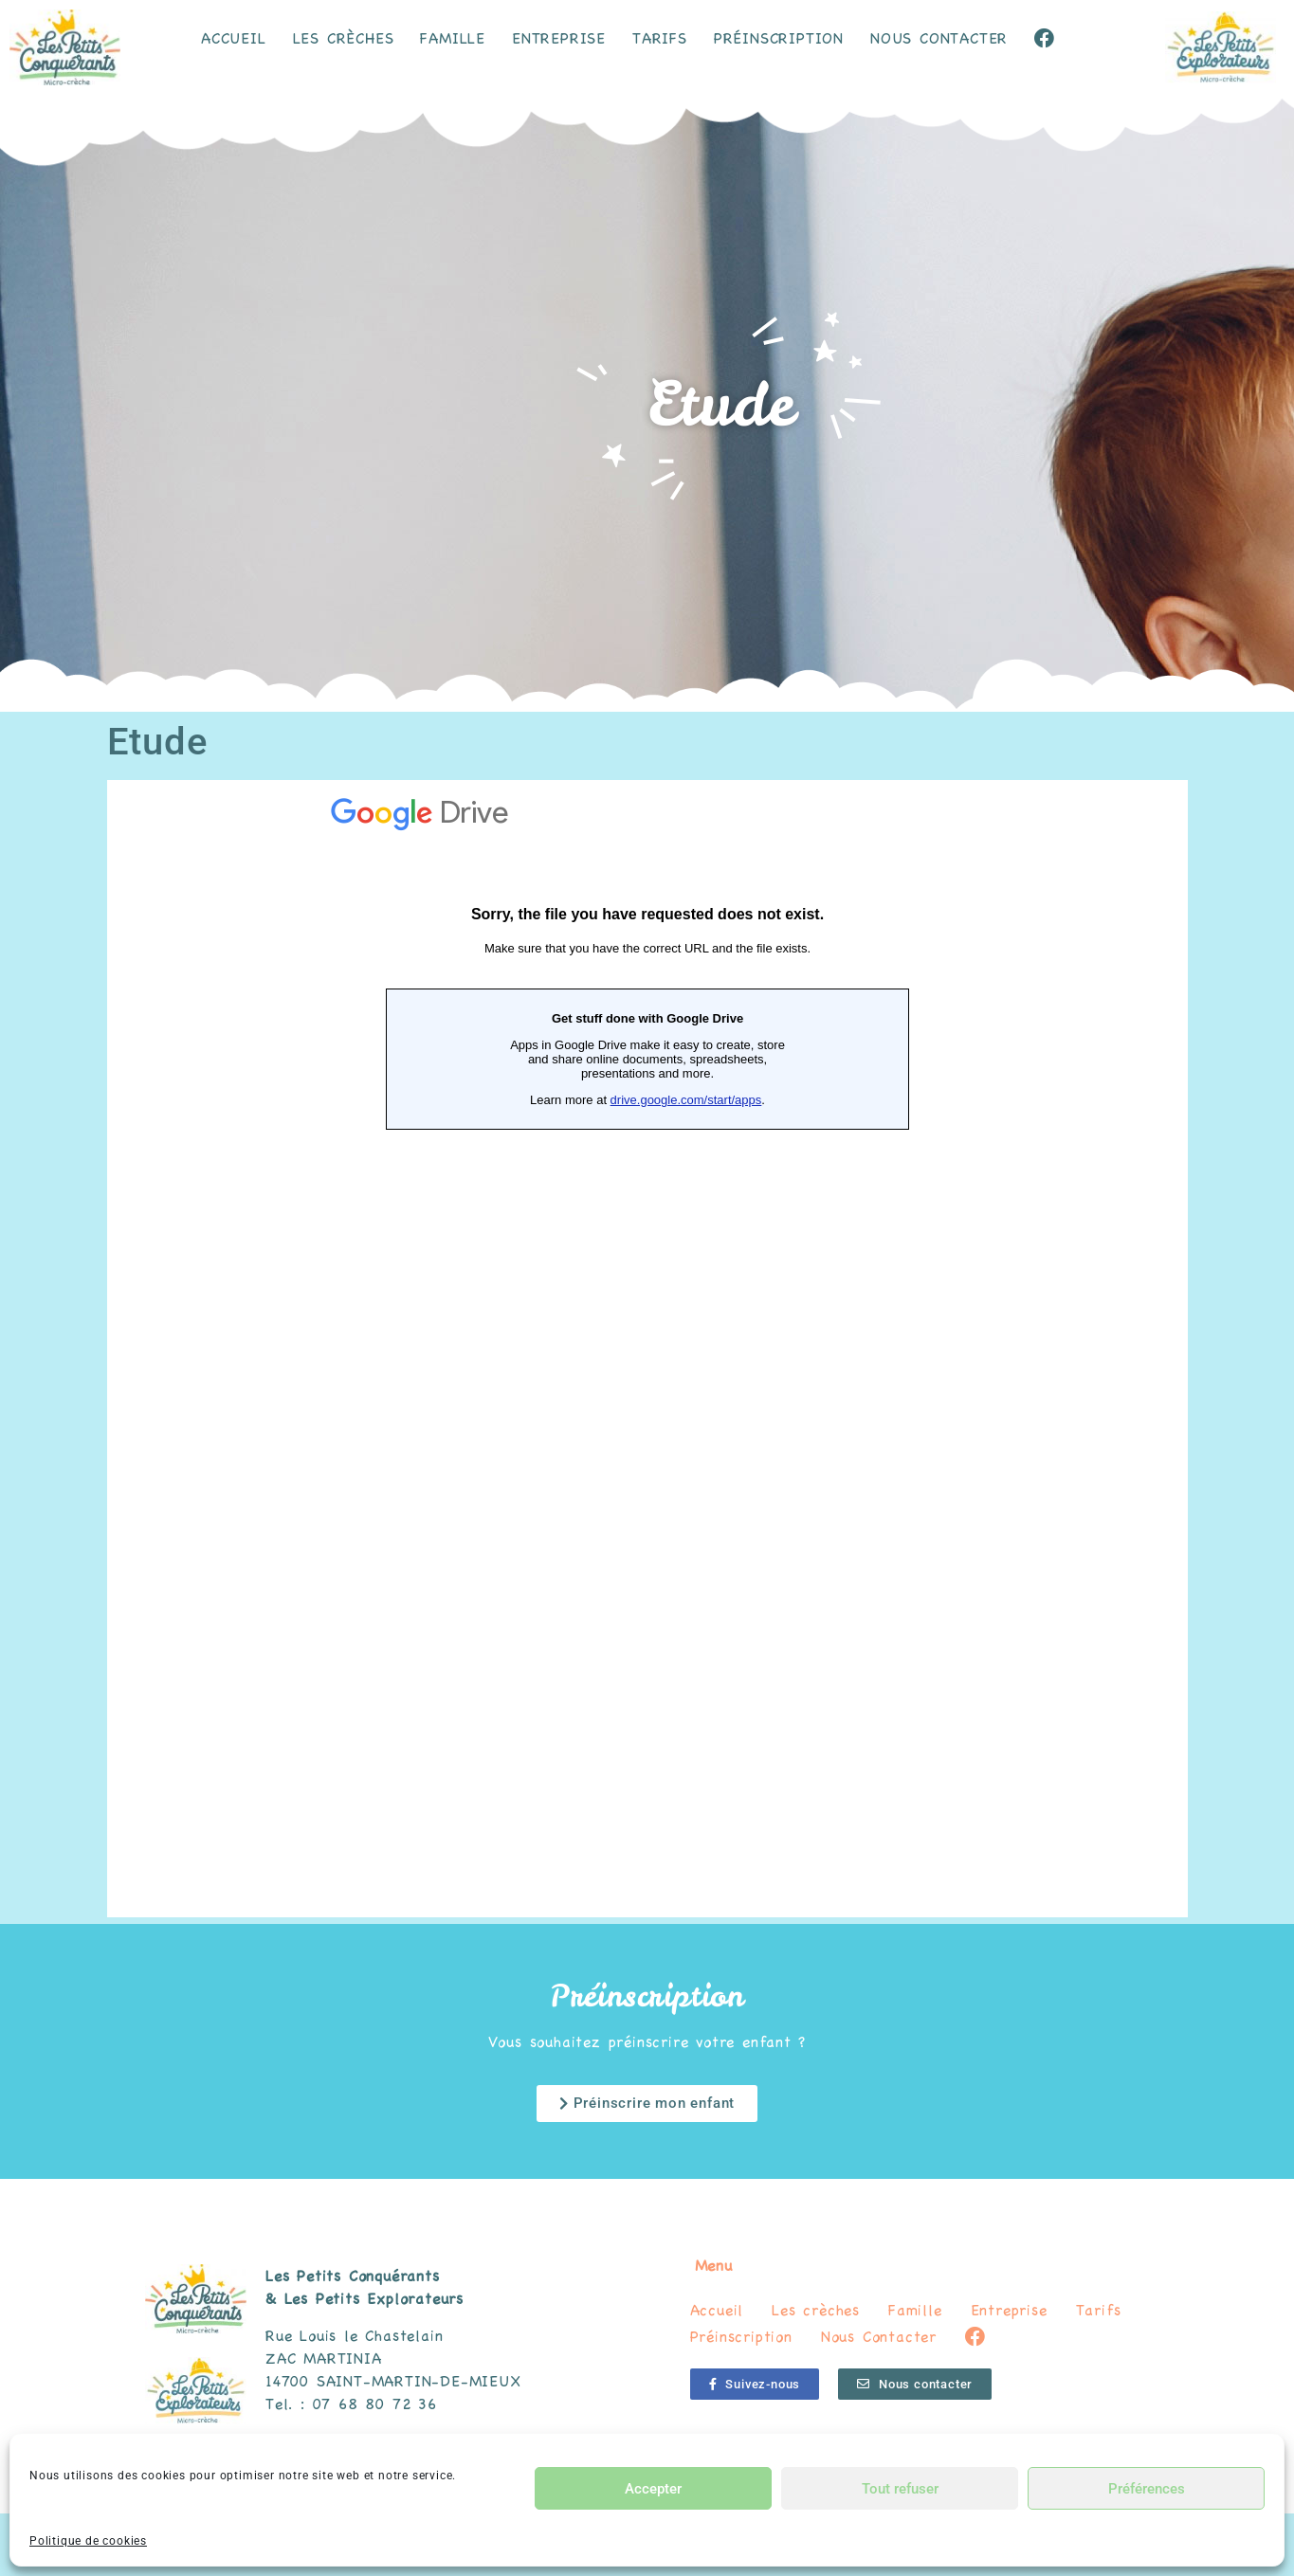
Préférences (1146, 2488)
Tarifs (659, 37)
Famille (452, 37)
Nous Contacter (939, 37)
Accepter (653, 2488)
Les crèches (343, 37)
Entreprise (559, 37)
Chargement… (647, 1348)
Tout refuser (900, 2488)
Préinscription (779, 37)
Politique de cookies (88, 2541)
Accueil (233, 37)
